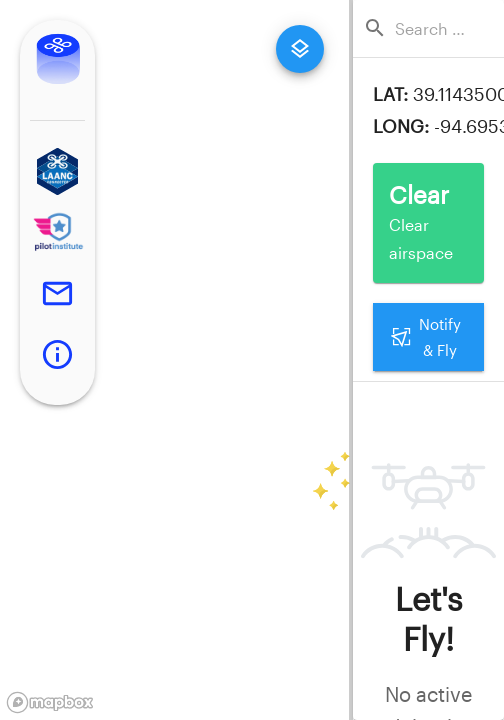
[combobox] (434, 28)
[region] (174, 360)
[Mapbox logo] (50, 702)
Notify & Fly (428, 337)
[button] (57, 171)
